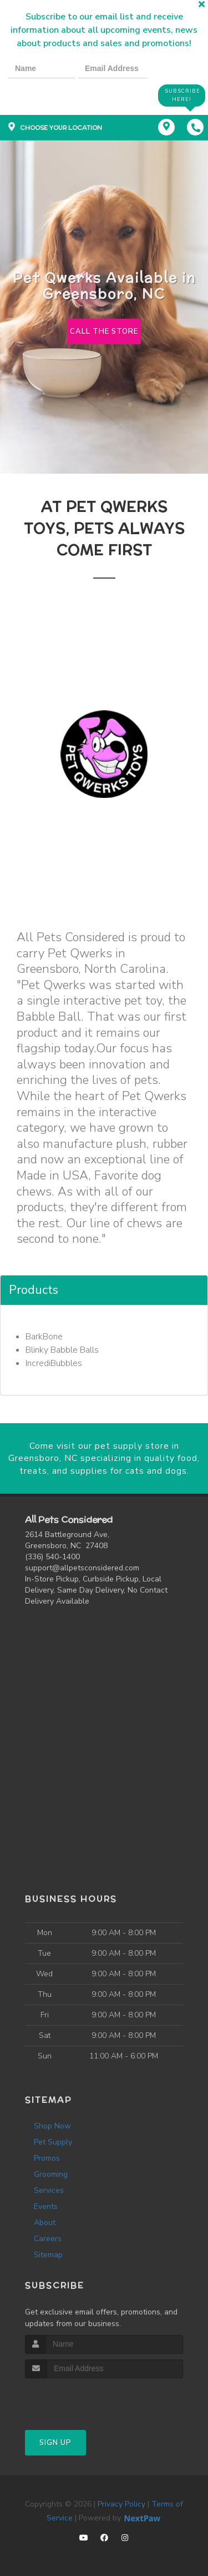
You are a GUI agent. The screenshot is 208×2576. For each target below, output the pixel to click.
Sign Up (55, 2443)
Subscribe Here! (182, 95)
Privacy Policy (121, 2504)
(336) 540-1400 (52, 1556)
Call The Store (104, 332)
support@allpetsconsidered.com (82, 1568)
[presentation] (46, 95)
